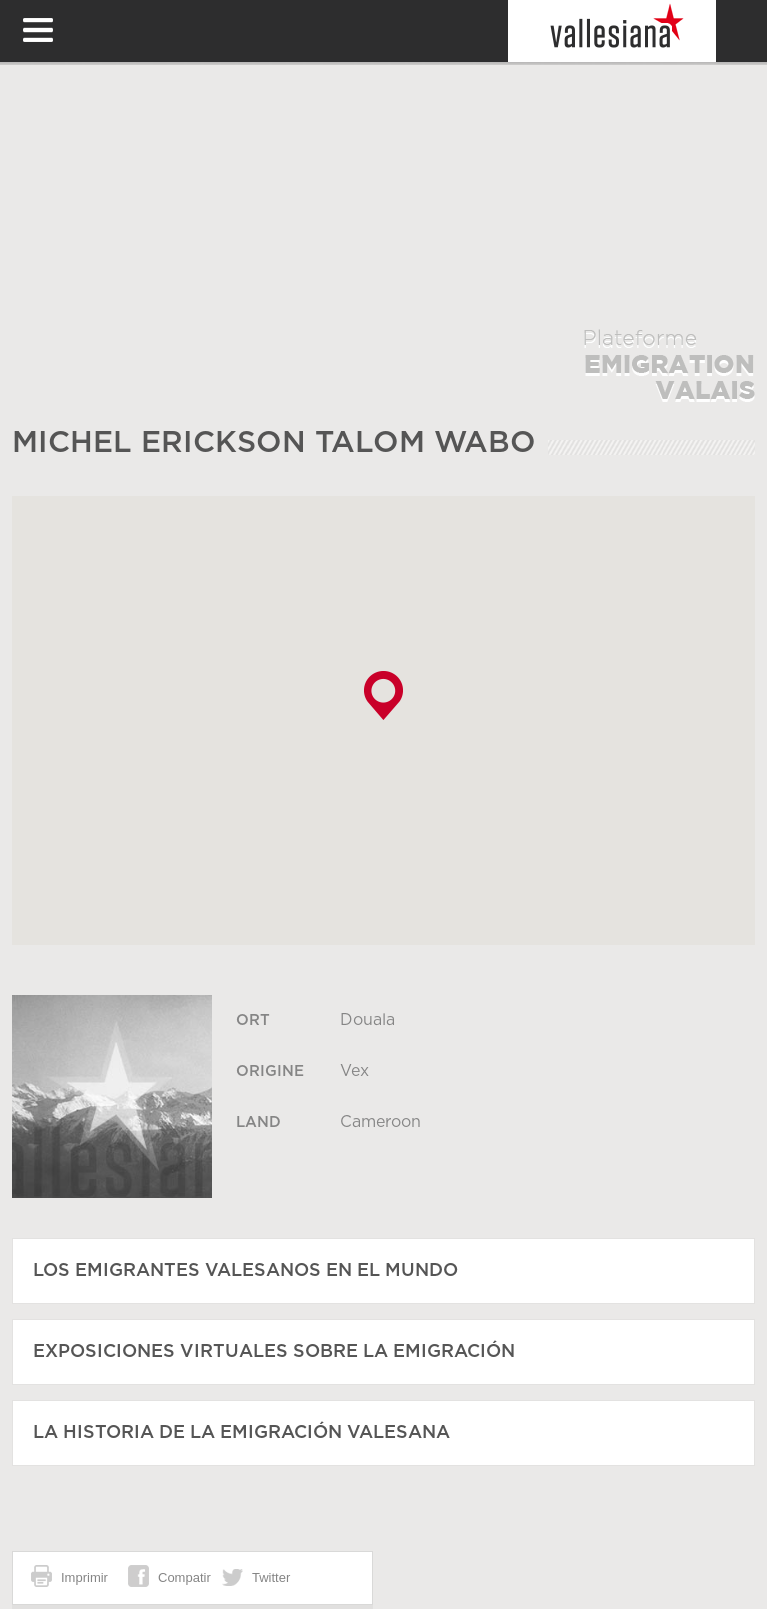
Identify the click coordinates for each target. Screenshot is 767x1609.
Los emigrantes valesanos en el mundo (245, 1271)
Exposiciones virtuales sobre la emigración (274, 1352)
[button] (383, 695)
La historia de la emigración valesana (241, 1433)
